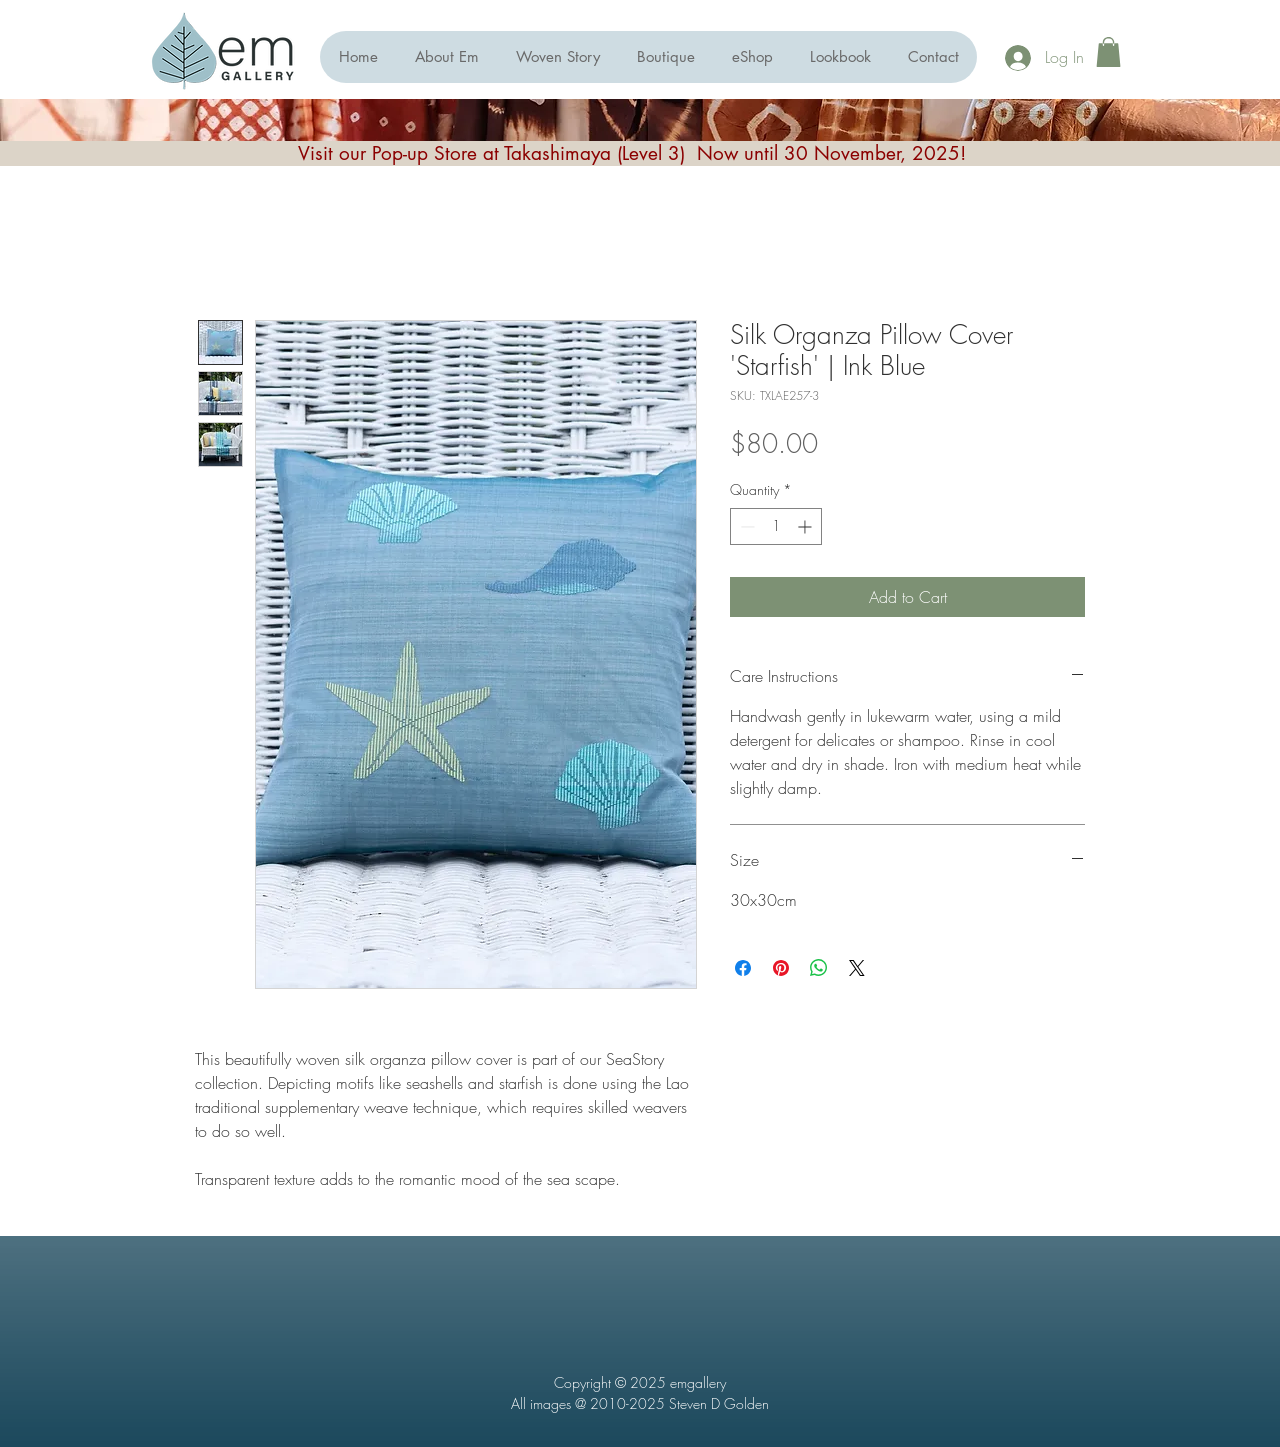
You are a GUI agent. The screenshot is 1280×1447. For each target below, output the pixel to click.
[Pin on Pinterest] (781, 968)
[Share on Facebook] (743, 968)
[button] (752, 57)
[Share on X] (857, 968)
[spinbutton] (776, 526)
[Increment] (806, 526)
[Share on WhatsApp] (819, 968)
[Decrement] (745, 526)
